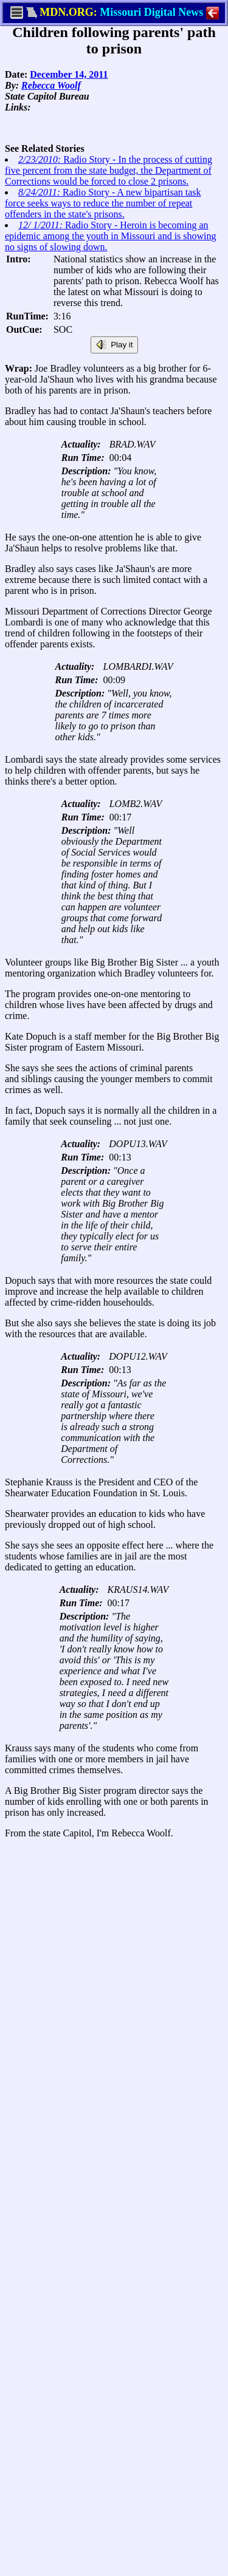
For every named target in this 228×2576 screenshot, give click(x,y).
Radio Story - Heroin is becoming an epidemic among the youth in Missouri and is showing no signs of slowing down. (110, 236)
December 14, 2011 (69, 74)
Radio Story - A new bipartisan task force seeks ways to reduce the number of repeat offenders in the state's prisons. (103, 203)
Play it (114, 345)
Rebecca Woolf (51, 85)
